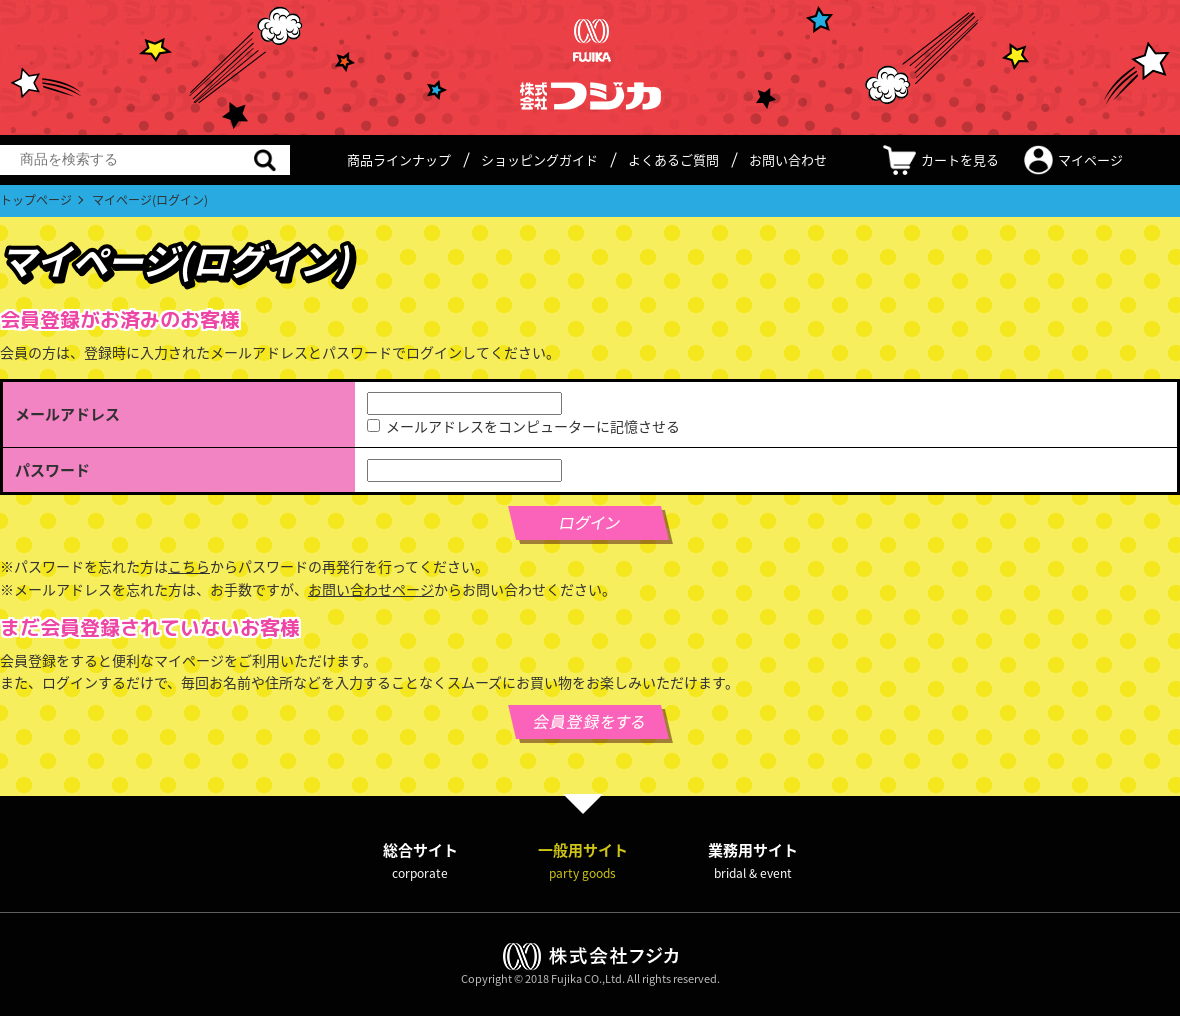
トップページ (36, 200)
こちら (189, 566)
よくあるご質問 (673, 159)
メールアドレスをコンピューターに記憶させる (533, 426)
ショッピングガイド (539, 159)
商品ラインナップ (399, 159)
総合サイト (420, 860)
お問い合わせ (788, 159)
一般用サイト (583, 860)
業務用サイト (753, 860)
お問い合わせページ (371, 589)
